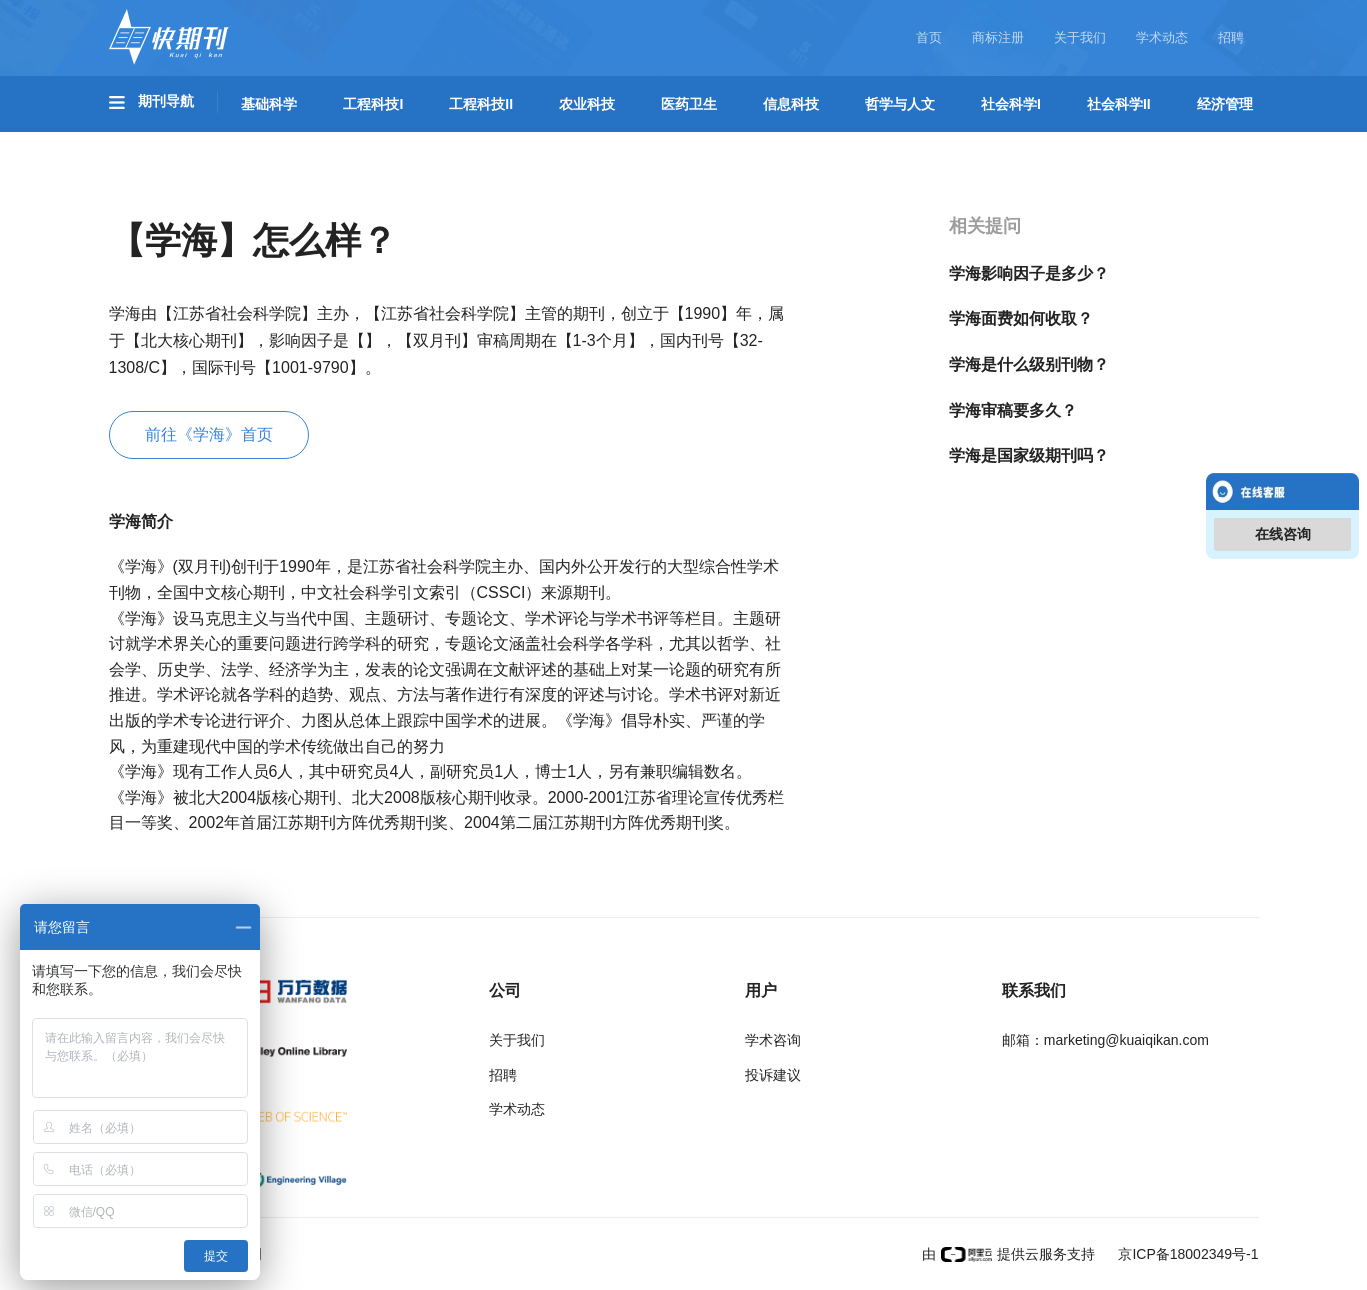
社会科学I (1011, 104)
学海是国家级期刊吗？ (1029, 455)
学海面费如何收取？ (1021, 318)
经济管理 (1225, 104)
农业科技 (587, 104)
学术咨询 (773, 1040)
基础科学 (269, 104)
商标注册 (998, 37)
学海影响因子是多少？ (1029, 273)
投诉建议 (773, 1075)
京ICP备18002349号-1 (1187, 1254)
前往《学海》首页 (209, 434)
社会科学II (1119, 104)
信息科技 (791, 104)
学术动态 (1162, 37)
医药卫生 (689, 104)
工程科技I (373, 104)
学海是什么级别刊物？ (1029, 364)
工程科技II (481, 104)
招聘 (1231, 37)
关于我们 (1080, 37)
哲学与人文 (900, 104)
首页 (929, 37)
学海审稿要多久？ (1013, 410)
